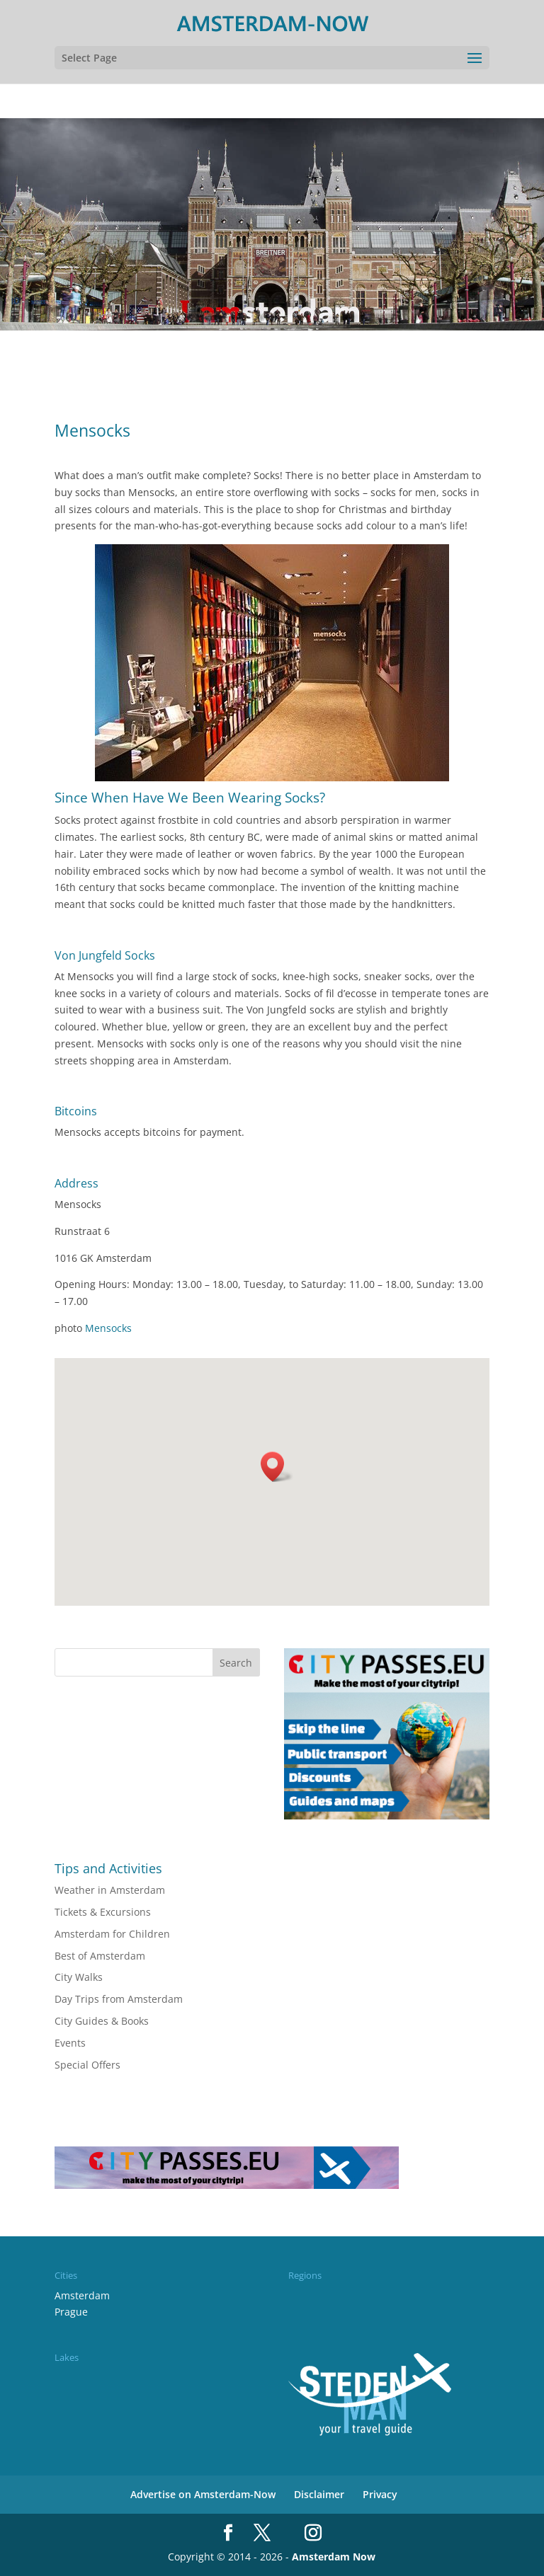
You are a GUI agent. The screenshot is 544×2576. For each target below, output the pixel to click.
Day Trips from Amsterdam (119, 1999)
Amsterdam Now (333, 2556)
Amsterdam (82, 2295)
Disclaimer (319, 2494)
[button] (277, 1466)
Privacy (380, 2494)
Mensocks (107, 1328)
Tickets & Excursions (103, 1912)
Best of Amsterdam (100, 1955)
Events (70, 2042)
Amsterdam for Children (112, 1933)
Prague (71, 2311)
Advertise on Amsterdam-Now (203, 2494)
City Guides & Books (102, 2021)
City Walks (79, 1977)
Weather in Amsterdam (110, 1890)
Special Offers (87, 2064)
